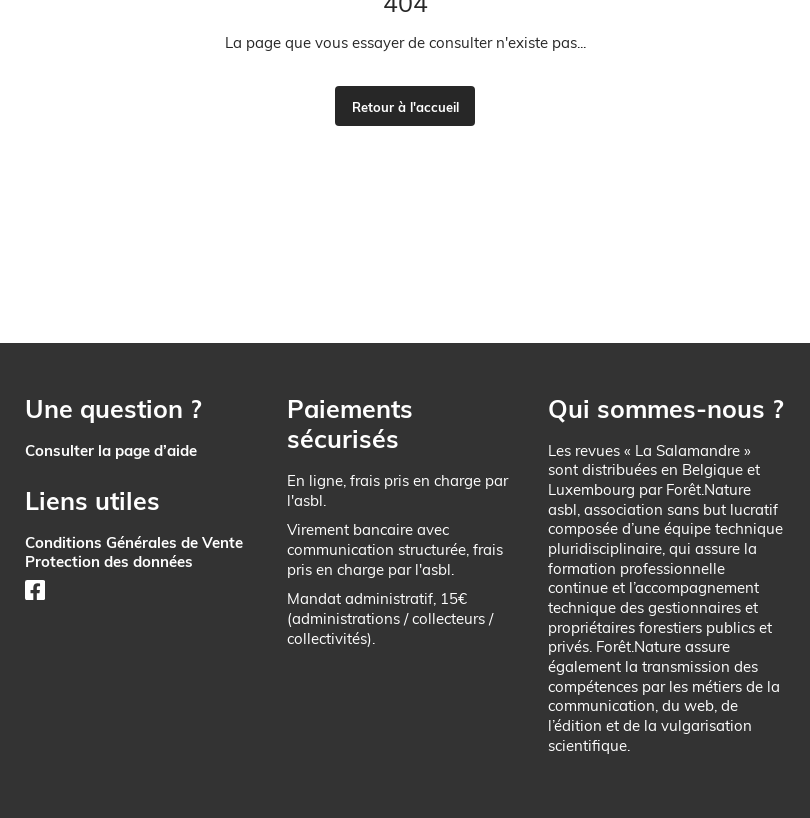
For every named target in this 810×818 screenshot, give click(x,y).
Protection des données (109, 561)
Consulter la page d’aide (111, 450)
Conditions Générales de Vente (134, 542)
